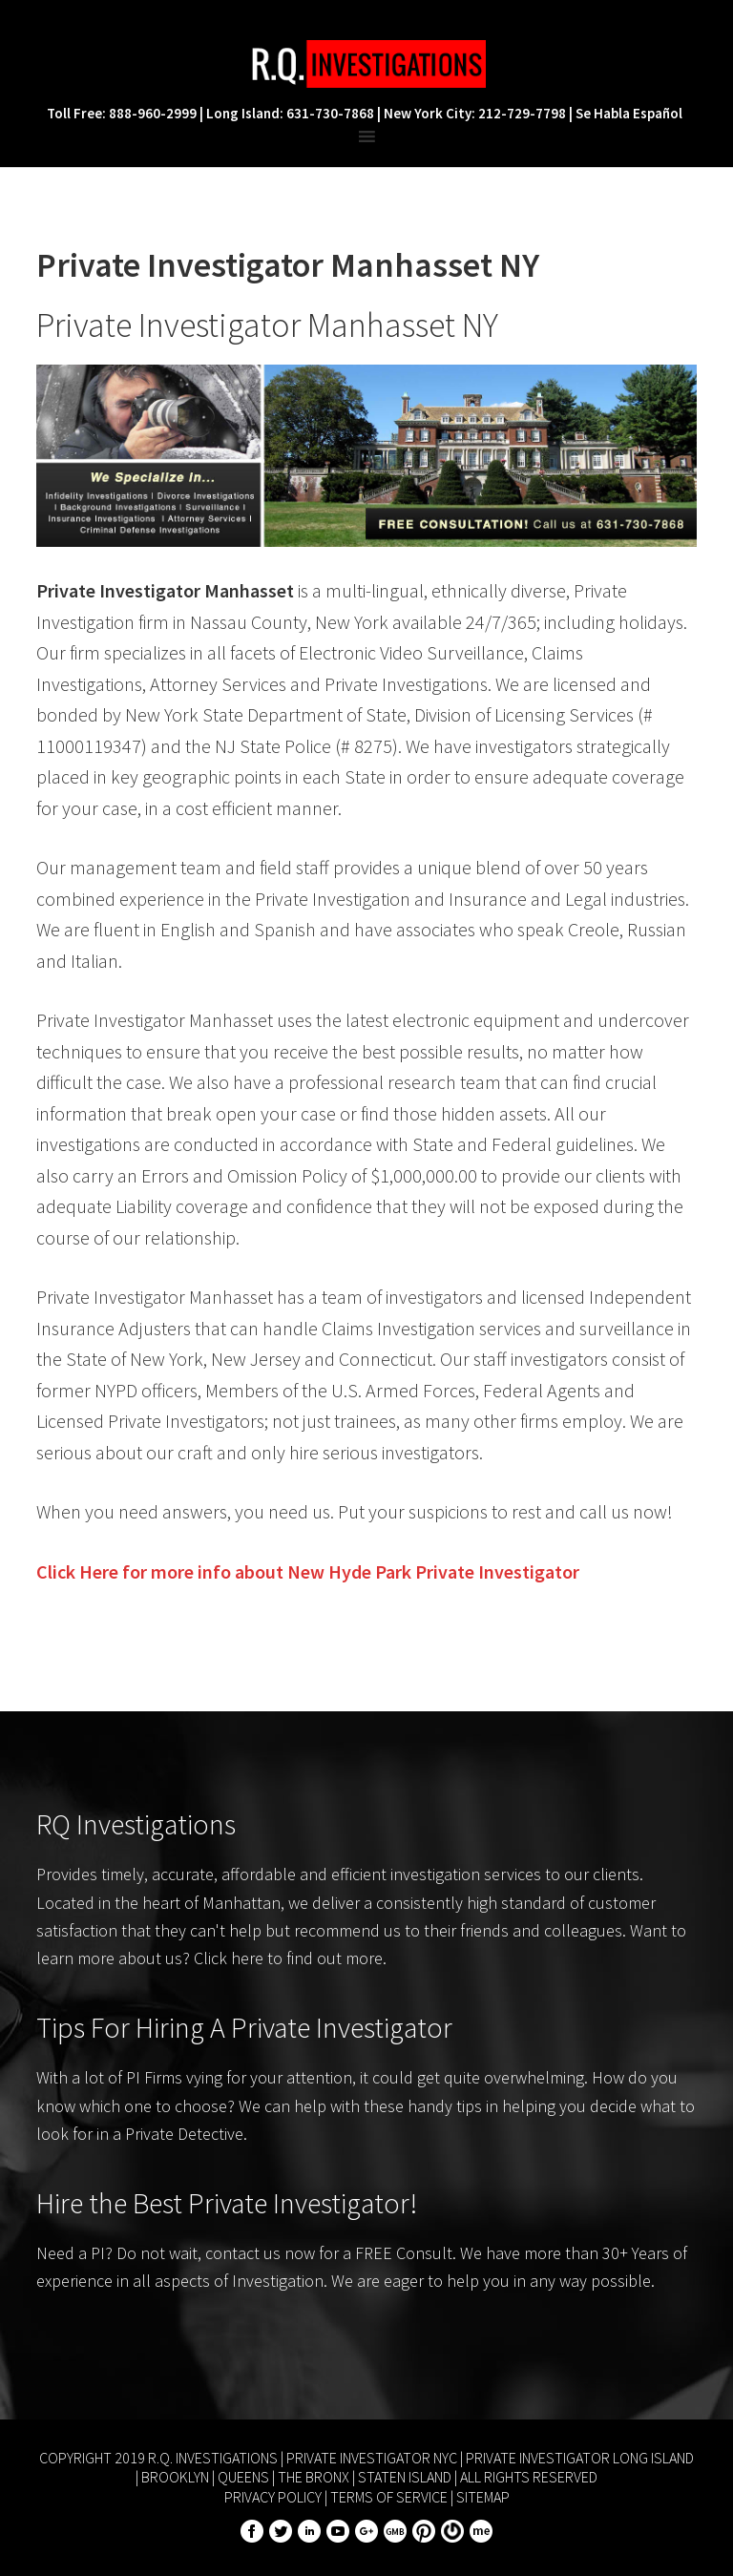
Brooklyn (175, 2476)
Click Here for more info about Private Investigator (307, 1571)
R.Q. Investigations (366, 64)
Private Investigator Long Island (580, 2457)
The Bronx (313, 2476)
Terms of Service (389, 2496)
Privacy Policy (273, 2496)
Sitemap (483, 2496)
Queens (243, 2476)
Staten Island (404, 2476)
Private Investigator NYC (371, 2457)
